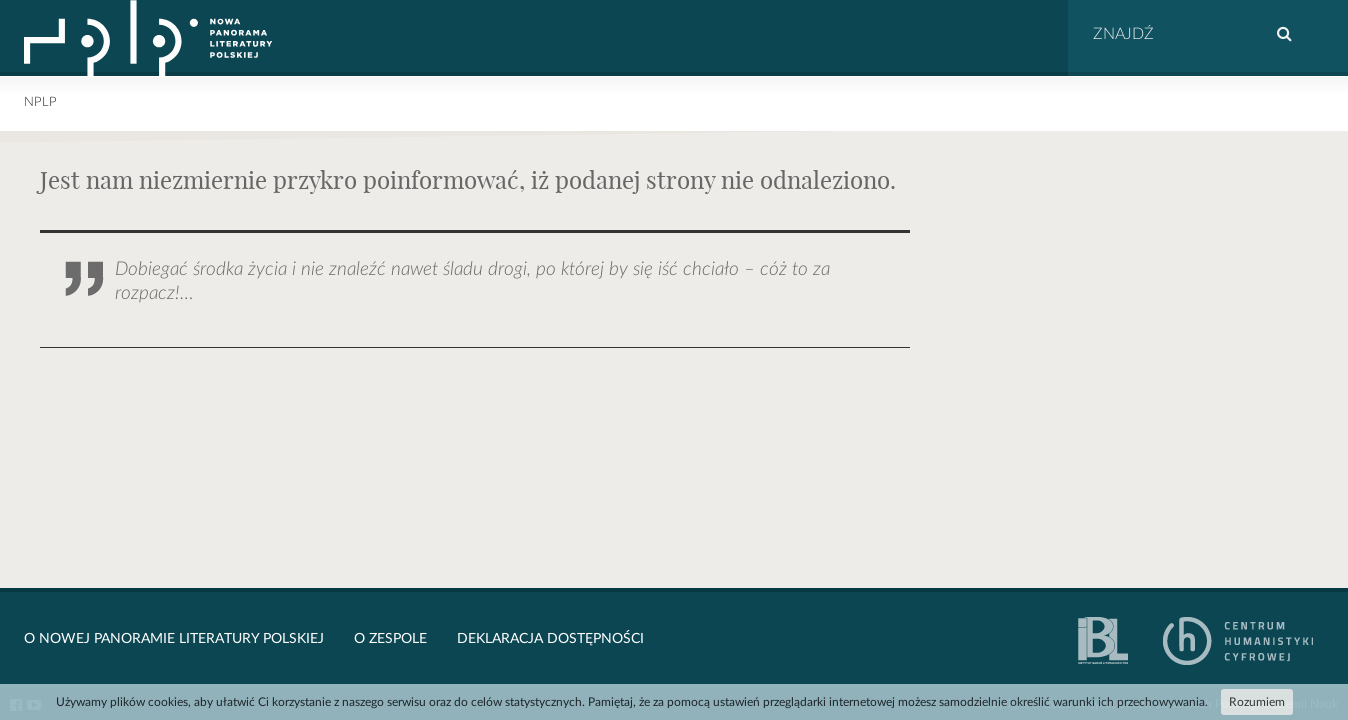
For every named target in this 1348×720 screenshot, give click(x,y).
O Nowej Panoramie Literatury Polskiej (174, 639)
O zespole (390, 639)
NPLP (40, 102)
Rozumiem (1257, 702)
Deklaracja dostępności (550, 639)
